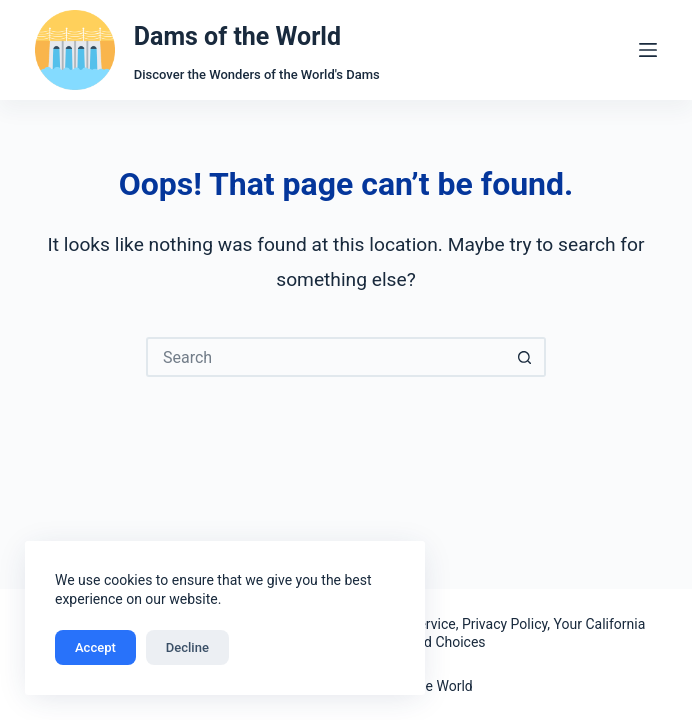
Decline (187, 647)
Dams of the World (237, 36)
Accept (95, 647)
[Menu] (648, 50)
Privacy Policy (504, 624)
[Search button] (526, 357)
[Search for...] (326, 357)
